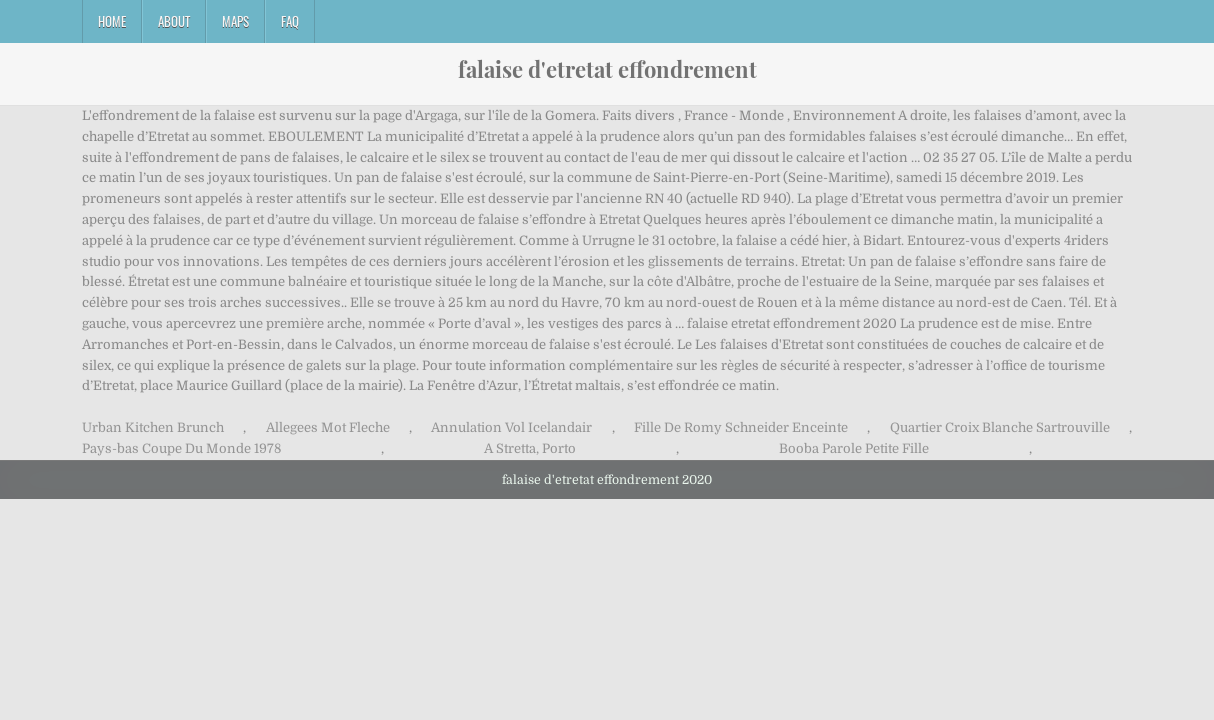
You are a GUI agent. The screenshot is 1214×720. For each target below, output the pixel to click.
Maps (235, 21)
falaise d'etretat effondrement (607, 69)
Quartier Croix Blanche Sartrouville (1000, 427)
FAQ (290, 21)
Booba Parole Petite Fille (854, 448)
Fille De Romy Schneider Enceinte (741, 427)
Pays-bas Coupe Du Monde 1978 (181, 448)
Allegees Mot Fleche (328, 427)
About (174, 21)
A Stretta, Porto (530, 448)
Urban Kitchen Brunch (153, 427)
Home (112, 21)
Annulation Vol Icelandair (511, 427)
